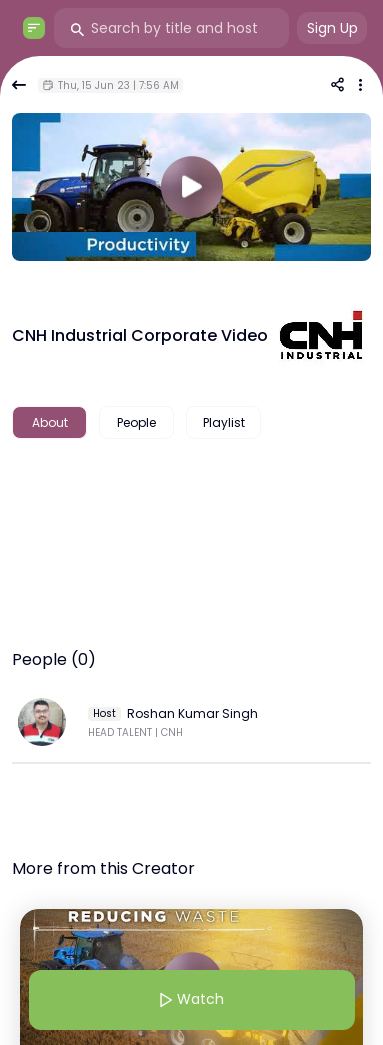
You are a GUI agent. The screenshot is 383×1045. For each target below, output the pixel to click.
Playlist (224, 422)
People (136, 422)
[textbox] (191, 486)
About (50, 422)
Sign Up (332, 28)
